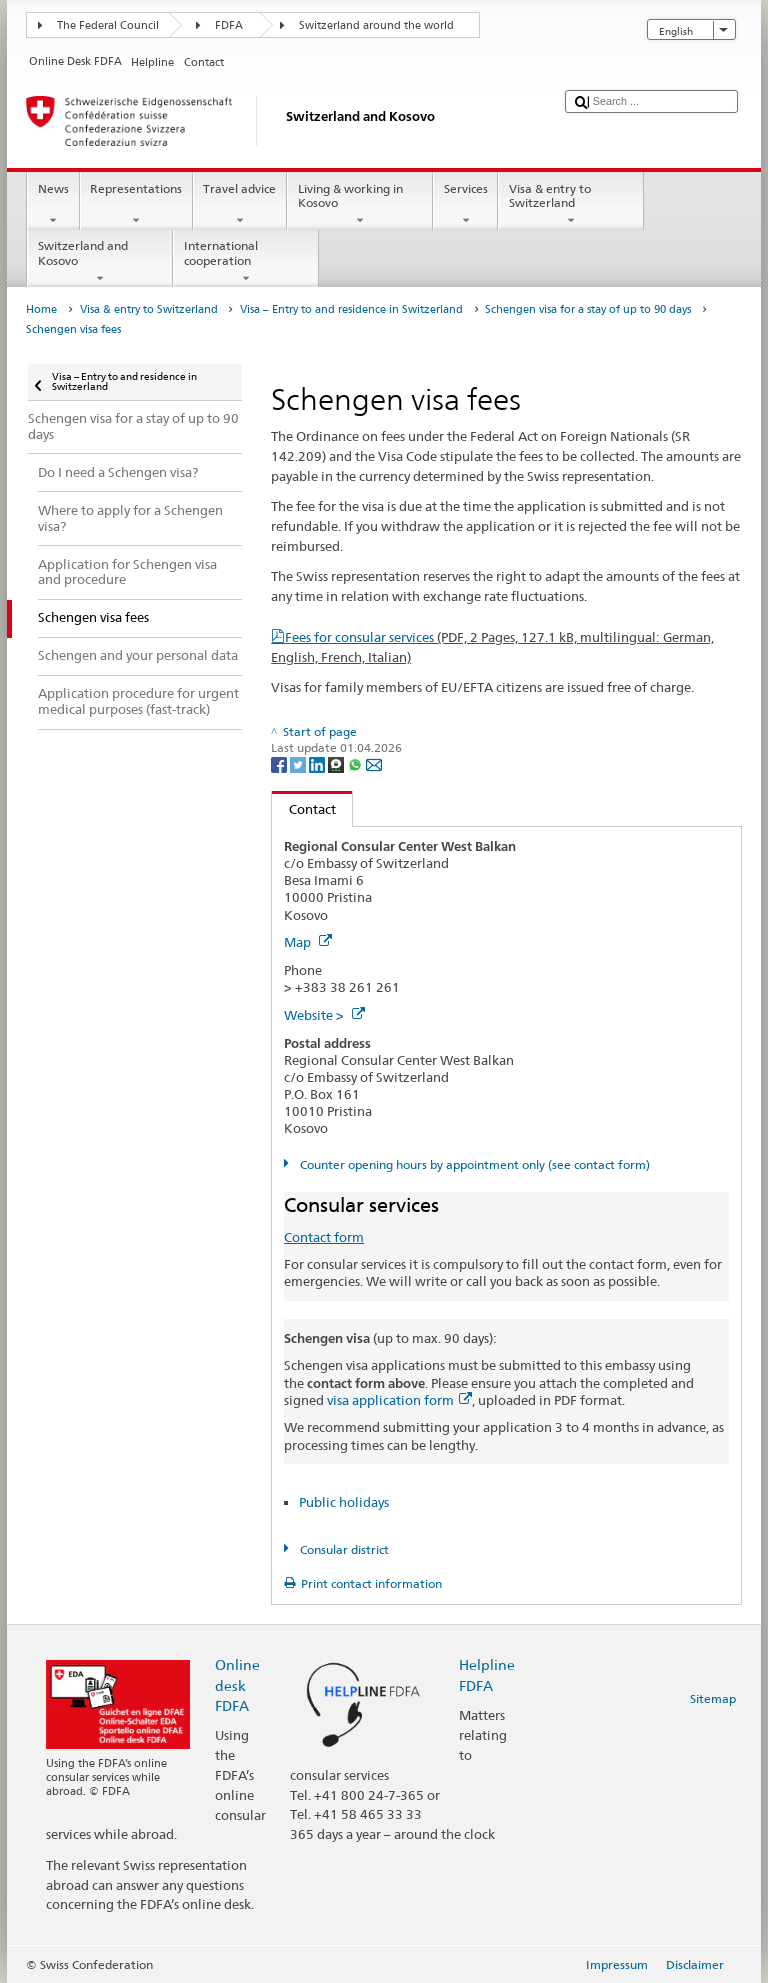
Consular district (343, 1549)
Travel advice (240, 205)
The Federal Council (108, 25)
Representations (136, 205)
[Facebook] (280, 763)
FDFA (229, 25)
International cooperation (246, 262)
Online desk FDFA (237, 1684)
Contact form (324, 1237)
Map (308, 942)
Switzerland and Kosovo (100, 262)
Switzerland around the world (376, 25)
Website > (324, 1015)
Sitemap (713, 1698)
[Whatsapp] (356, 763)
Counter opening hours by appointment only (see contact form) (473, 1164)
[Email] (374, 763)
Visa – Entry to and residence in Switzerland (351, 309)
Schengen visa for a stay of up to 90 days (588, 309)
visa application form (399, 1400)
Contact (304, 809)
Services (465, 205)
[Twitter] (299, 763)
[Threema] (337, 763)
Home (41, 309)
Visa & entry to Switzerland (571, 205)
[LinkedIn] (318, 763)
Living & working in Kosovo (360, 205)
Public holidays (344, 1502)
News (53, 205)
